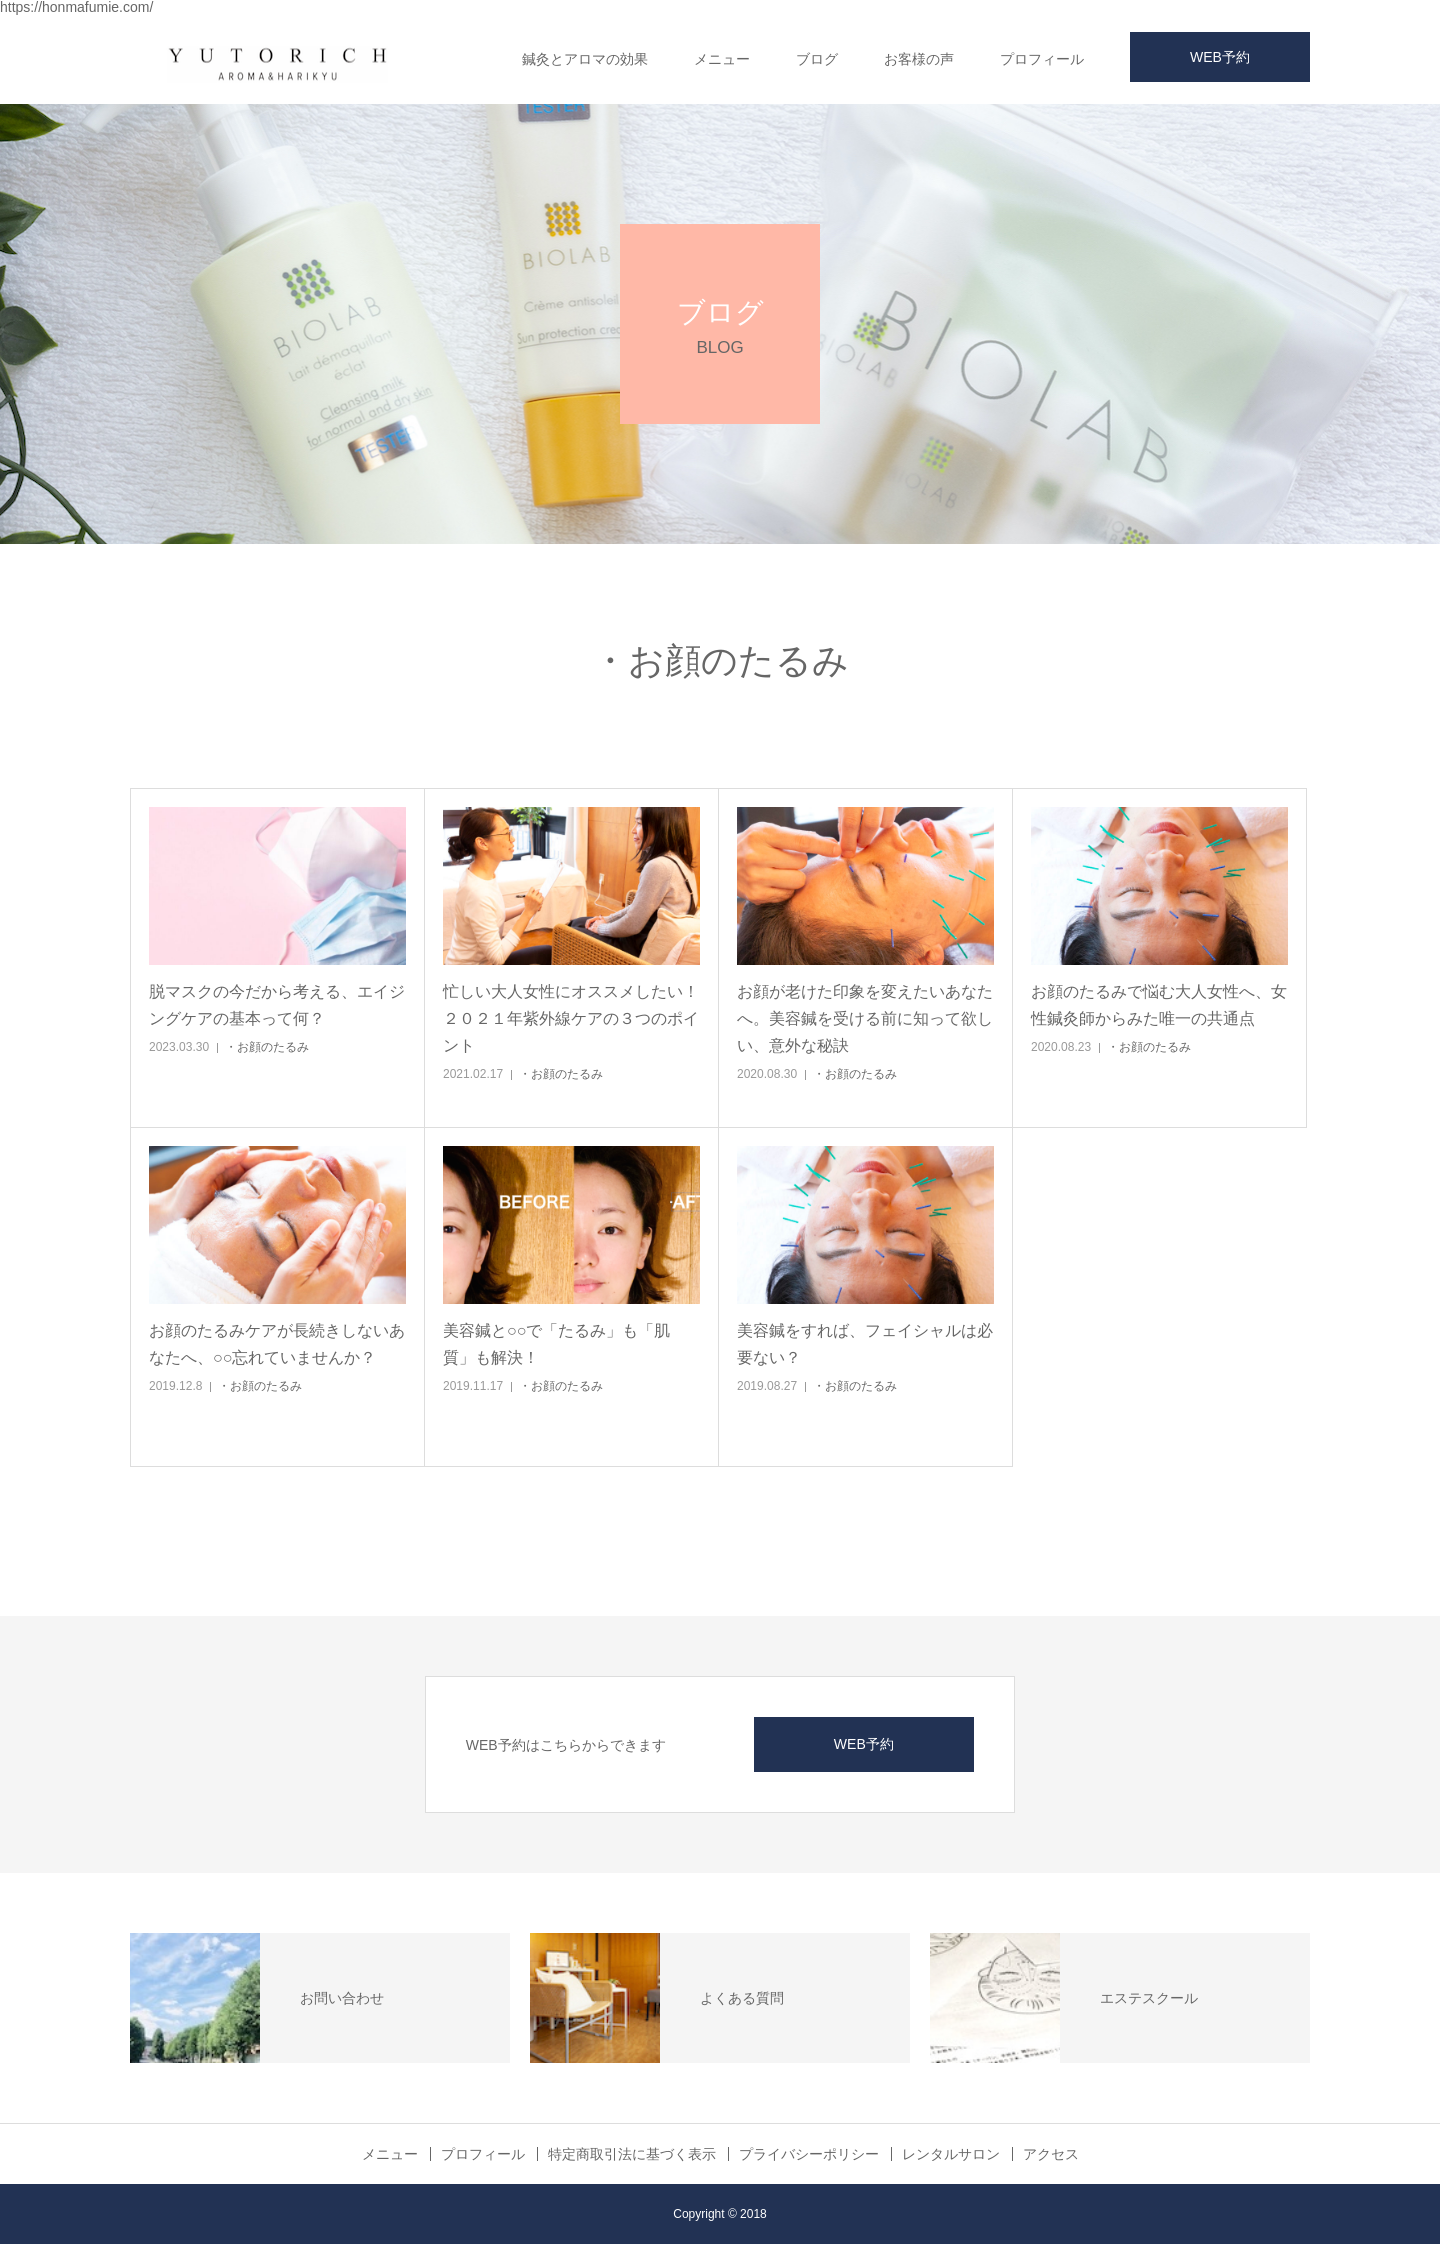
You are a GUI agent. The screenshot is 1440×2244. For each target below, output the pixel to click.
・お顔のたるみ (267, 1047)
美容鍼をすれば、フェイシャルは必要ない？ (865, 1344)
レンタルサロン (951, 2154)
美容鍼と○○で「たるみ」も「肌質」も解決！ (556, 1344)
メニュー (722, 59)
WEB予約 (1220, 57)
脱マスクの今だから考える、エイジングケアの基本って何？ (277, 1005)
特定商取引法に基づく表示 (632, 2154)
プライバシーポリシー (809, 2154)
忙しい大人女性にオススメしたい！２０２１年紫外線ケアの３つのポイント (571, 1018)
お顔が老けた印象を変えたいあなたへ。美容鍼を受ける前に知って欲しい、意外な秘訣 (865, 1018)
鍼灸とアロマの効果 (585, 59)
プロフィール (1042, 59)
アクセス (1051, 2154)
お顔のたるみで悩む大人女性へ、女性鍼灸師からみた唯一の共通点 (1159, 1005)
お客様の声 (919, 59)
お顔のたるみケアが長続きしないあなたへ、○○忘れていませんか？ (277, 1344)
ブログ (817, 59)
